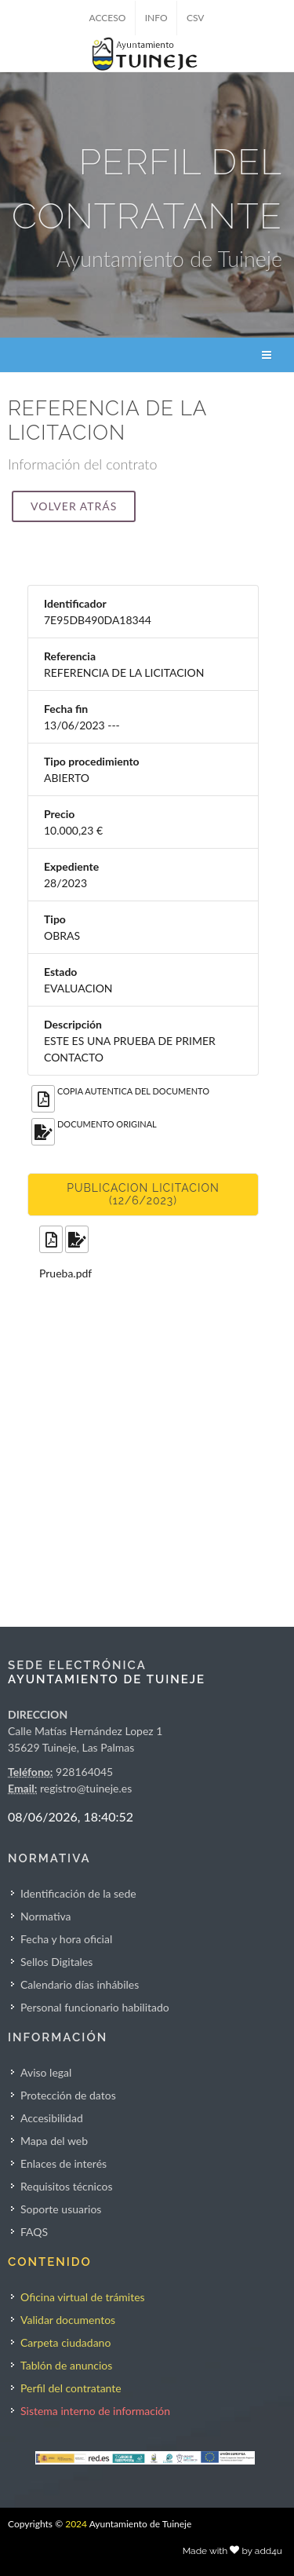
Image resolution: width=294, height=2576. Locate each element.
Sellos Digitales (56, 1961)
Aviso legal (45, 2072)
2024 (76, 2524)
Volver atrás (74, 506)
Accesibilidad (51, 2118)
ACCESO (107, 18)
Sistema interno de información (95, 2410)
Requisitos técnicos (66, 2186)
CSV (196, 18)
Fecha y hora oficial (66, 1939)
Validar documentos (67, 2319)
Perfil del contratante (71, 2388)
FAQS (34, 2231)
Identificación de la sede (78, 1893)
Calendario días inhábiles (79, 1984)
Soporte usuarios (60, 2209)
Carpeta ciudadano (65, 2342)
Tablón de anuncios (66, 2365)
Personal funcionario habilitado (94, 2007)
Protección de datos (68, 2095)
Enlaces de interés (63, 2163)
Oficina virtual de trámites (82, 2297)
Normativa (45, 1916)
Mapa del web (54, 2140)
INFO (156, 18)
